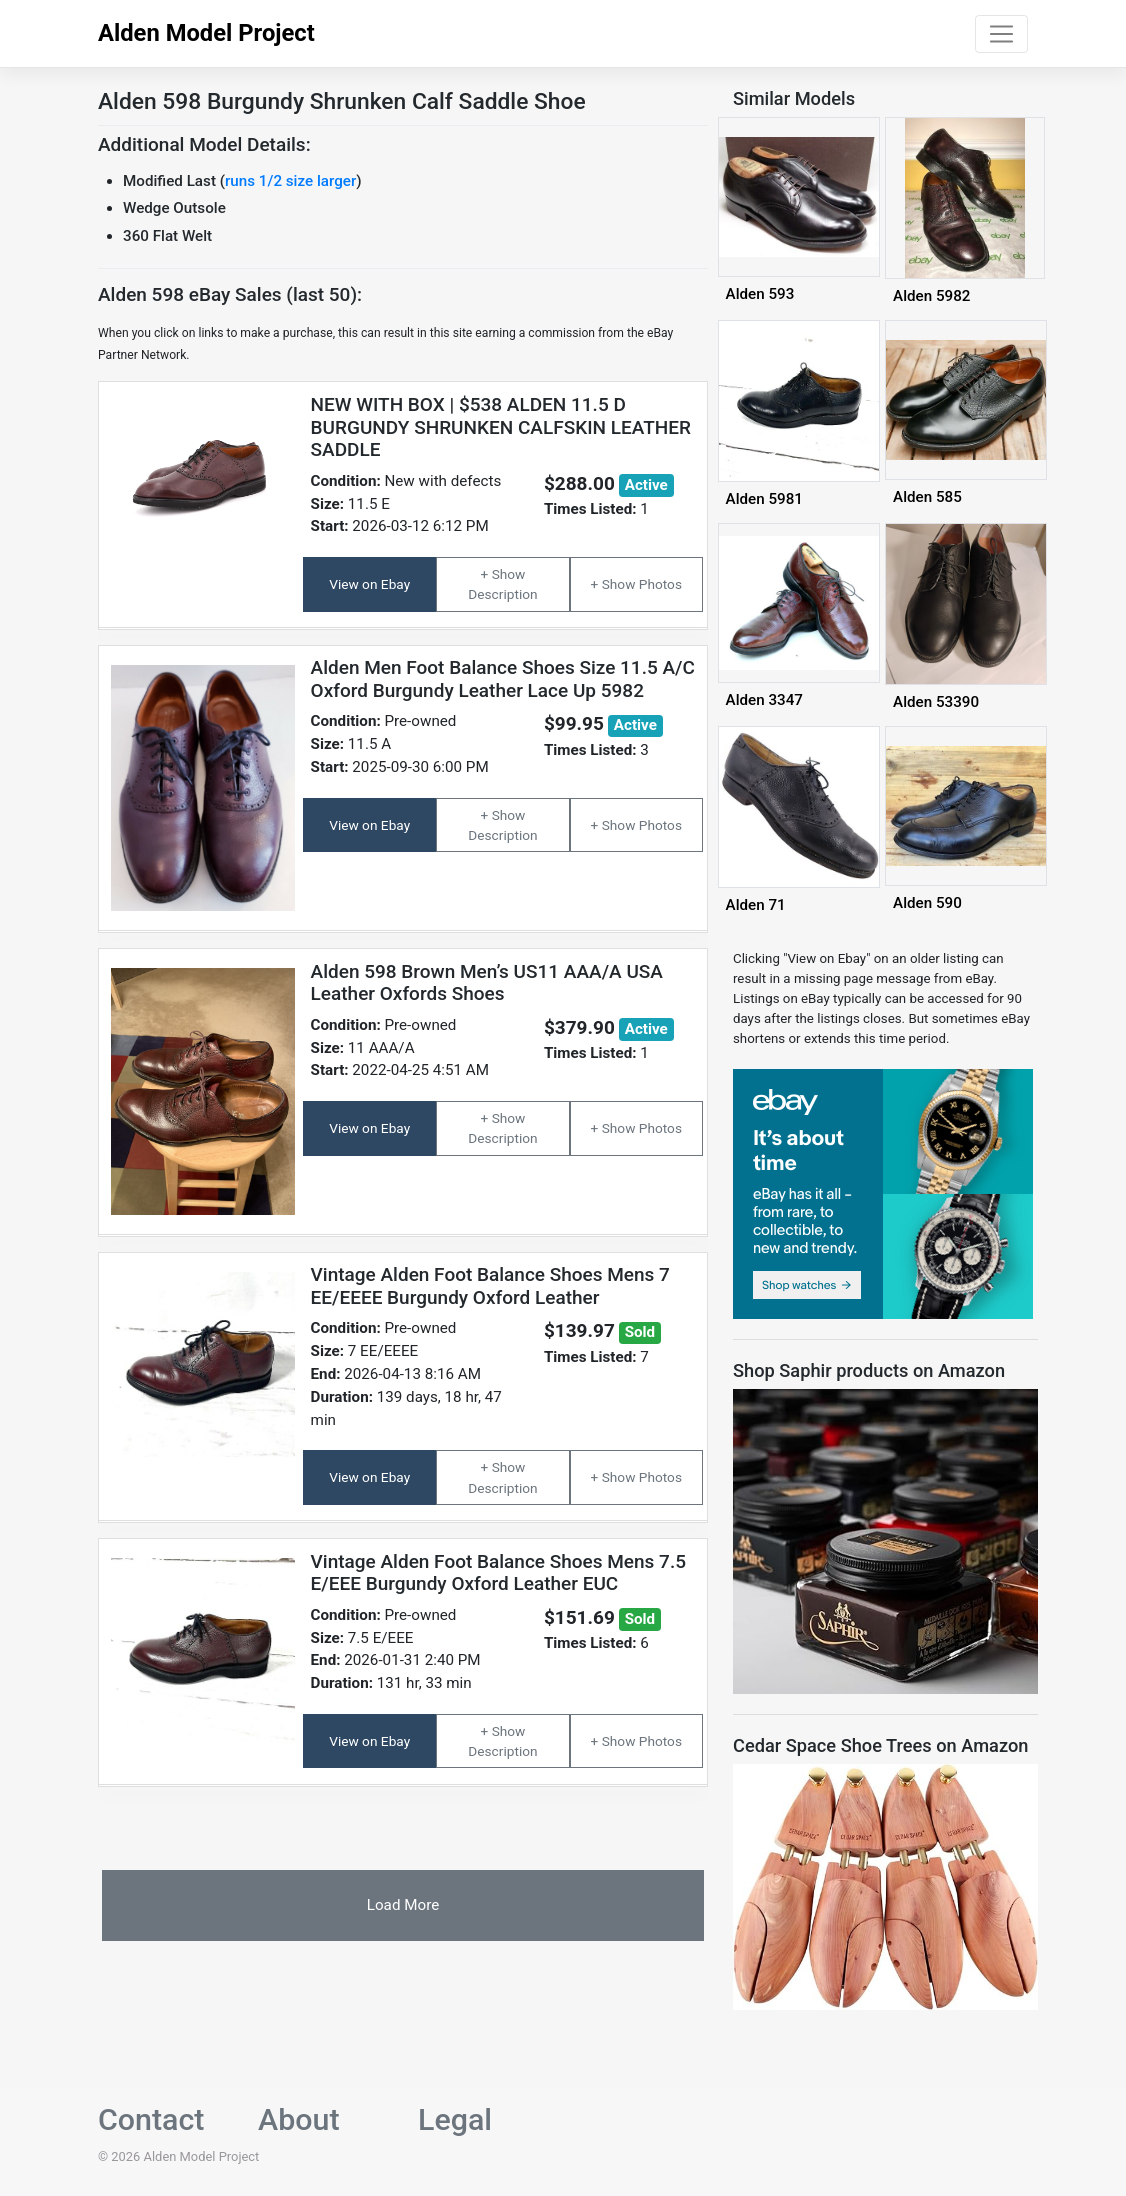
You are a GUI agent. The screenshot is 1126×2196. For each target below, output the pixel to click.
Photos (660, 584)
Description (502, 594)
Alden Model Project (206, 33)
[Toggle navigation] (1001, 34)
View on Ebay (369, 584)
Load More (403, 1905)
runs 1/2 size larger (290, 181)
